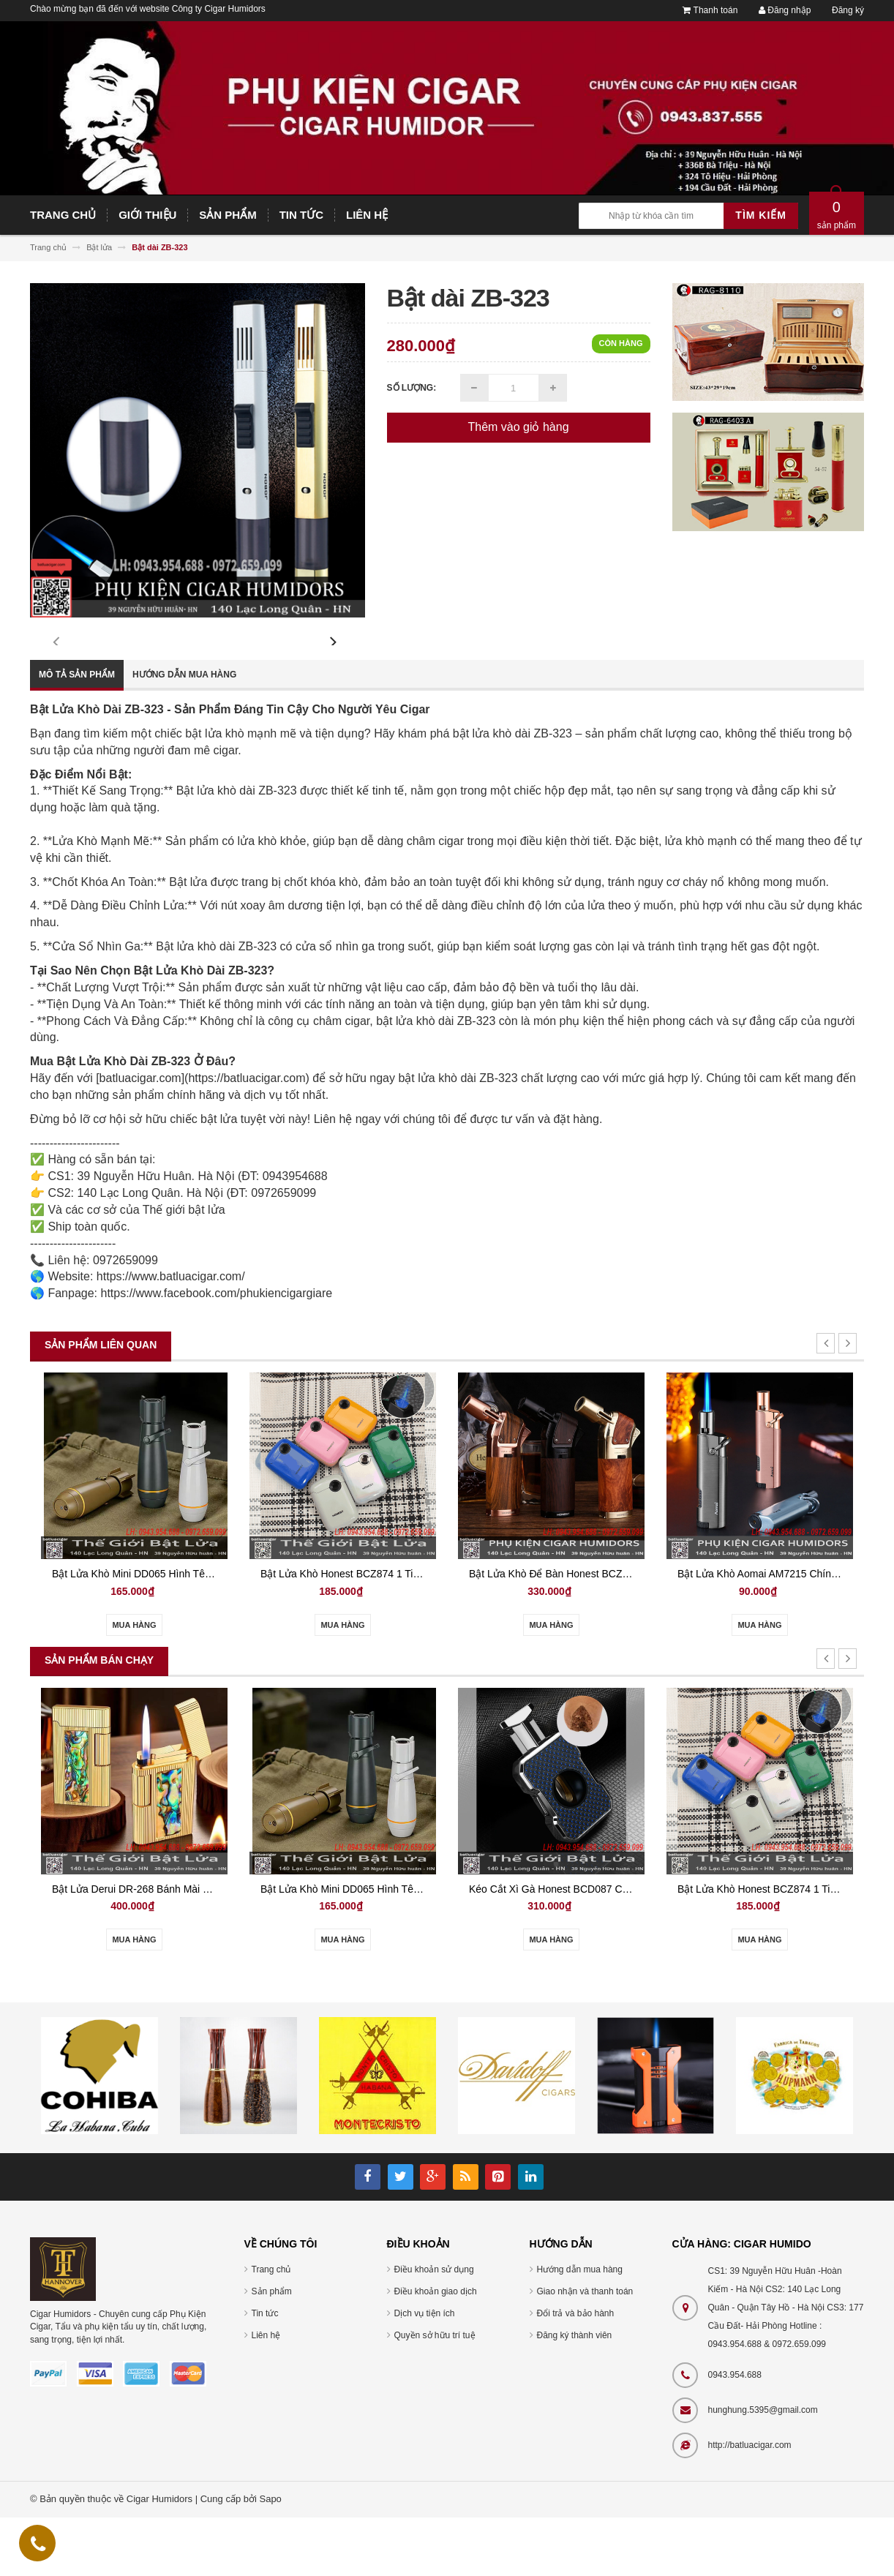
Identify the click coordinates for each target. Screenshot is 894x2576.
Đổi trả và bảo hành (576, 2372)
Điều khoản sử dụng (434, 2328)
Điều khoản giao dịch (435, 2350)
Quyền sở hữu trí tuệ (435, 2394)
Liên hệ (266, 2394)
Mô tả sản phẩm (77, 733)
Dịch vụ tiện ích (424, 2372)
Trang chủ (271, 2328)
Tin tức (265, 2372)
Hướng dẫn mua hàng (184, 733)
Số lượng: (412, 388)
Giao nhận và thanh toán (585, 2350)
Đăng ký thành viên (574, 2394)
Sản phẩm (272, 2350)
